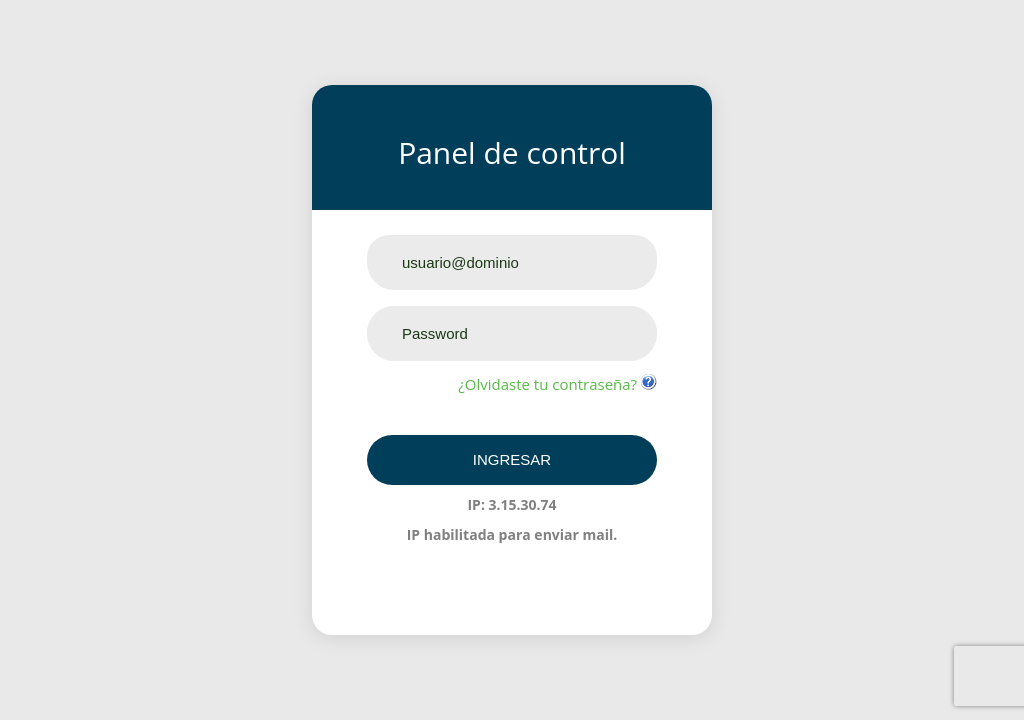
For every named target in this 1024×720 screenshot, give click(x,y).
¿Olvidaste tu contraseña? (549, 384)
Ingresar (512, 459)
